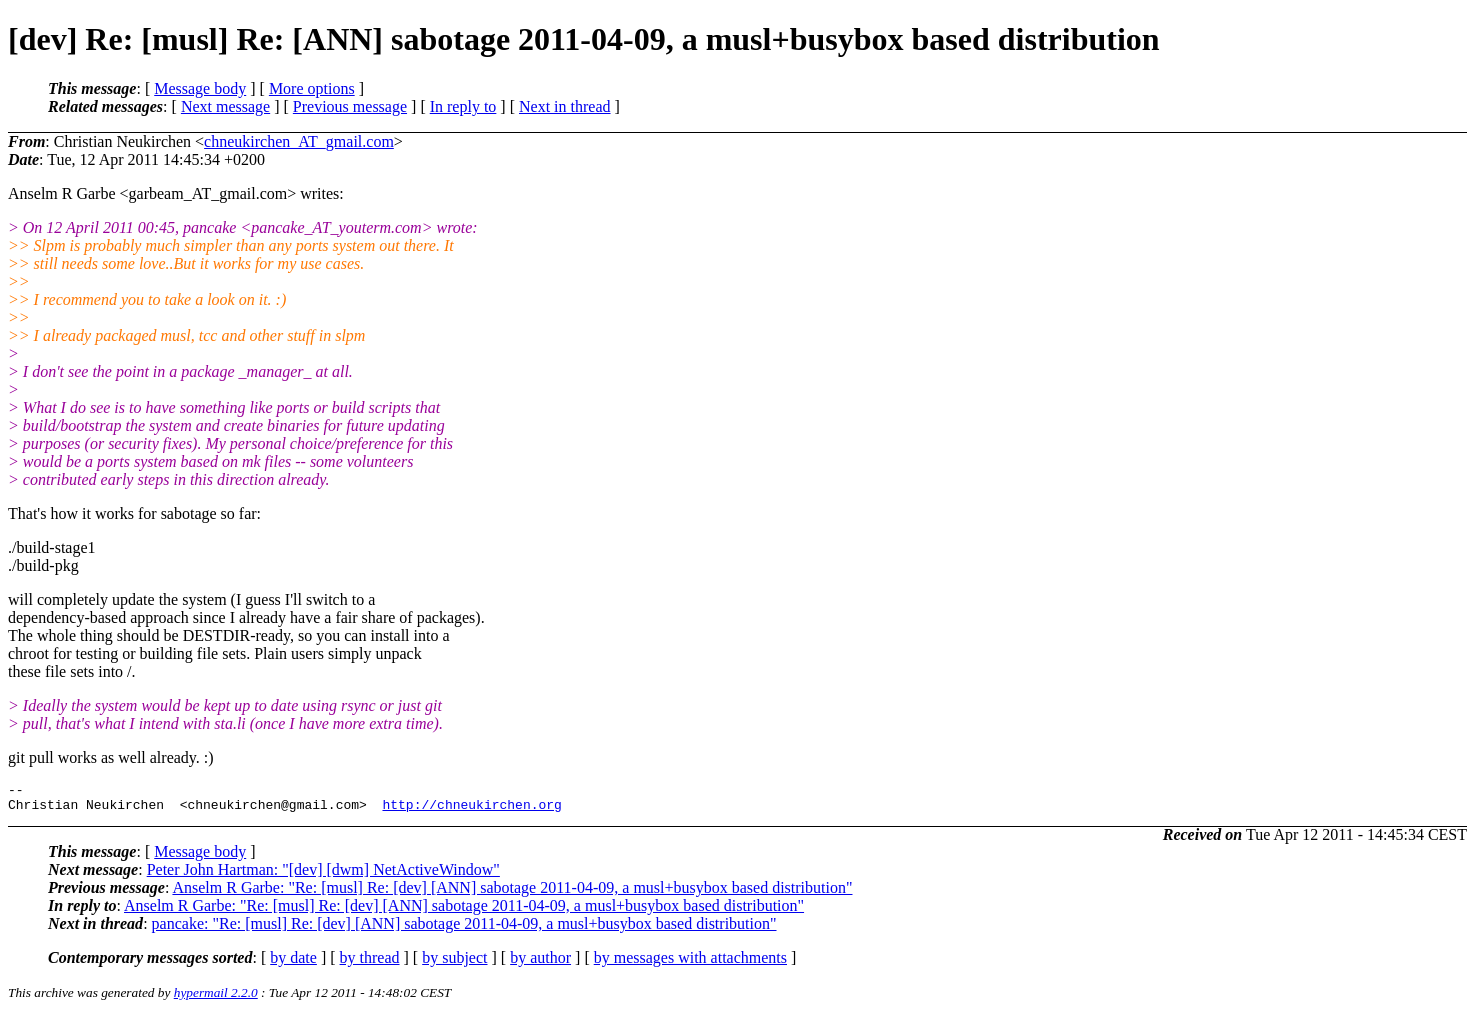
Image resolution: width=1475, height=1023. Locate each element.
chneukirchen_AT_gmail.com (299, 141)
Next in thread (565, 106)
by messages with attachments (690, 963)
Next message (225, 106)
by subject (454, 963)
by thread (370, 963)
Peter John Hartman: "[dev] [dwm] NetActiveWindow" (323, 875)
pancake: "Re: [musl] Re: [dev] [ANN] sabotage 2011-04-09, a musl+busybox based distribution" (464, 929)
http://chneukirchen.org (471, 810)
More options (312, 88)
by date (293, 963)
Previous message (350, 106)
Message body (200, 88)
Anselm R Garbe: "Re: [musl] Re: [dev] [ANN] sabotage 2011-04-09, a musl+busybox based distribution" (512, 893)
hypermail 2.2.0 (216, 998)
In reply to (463, 106)
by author (540, 963)
